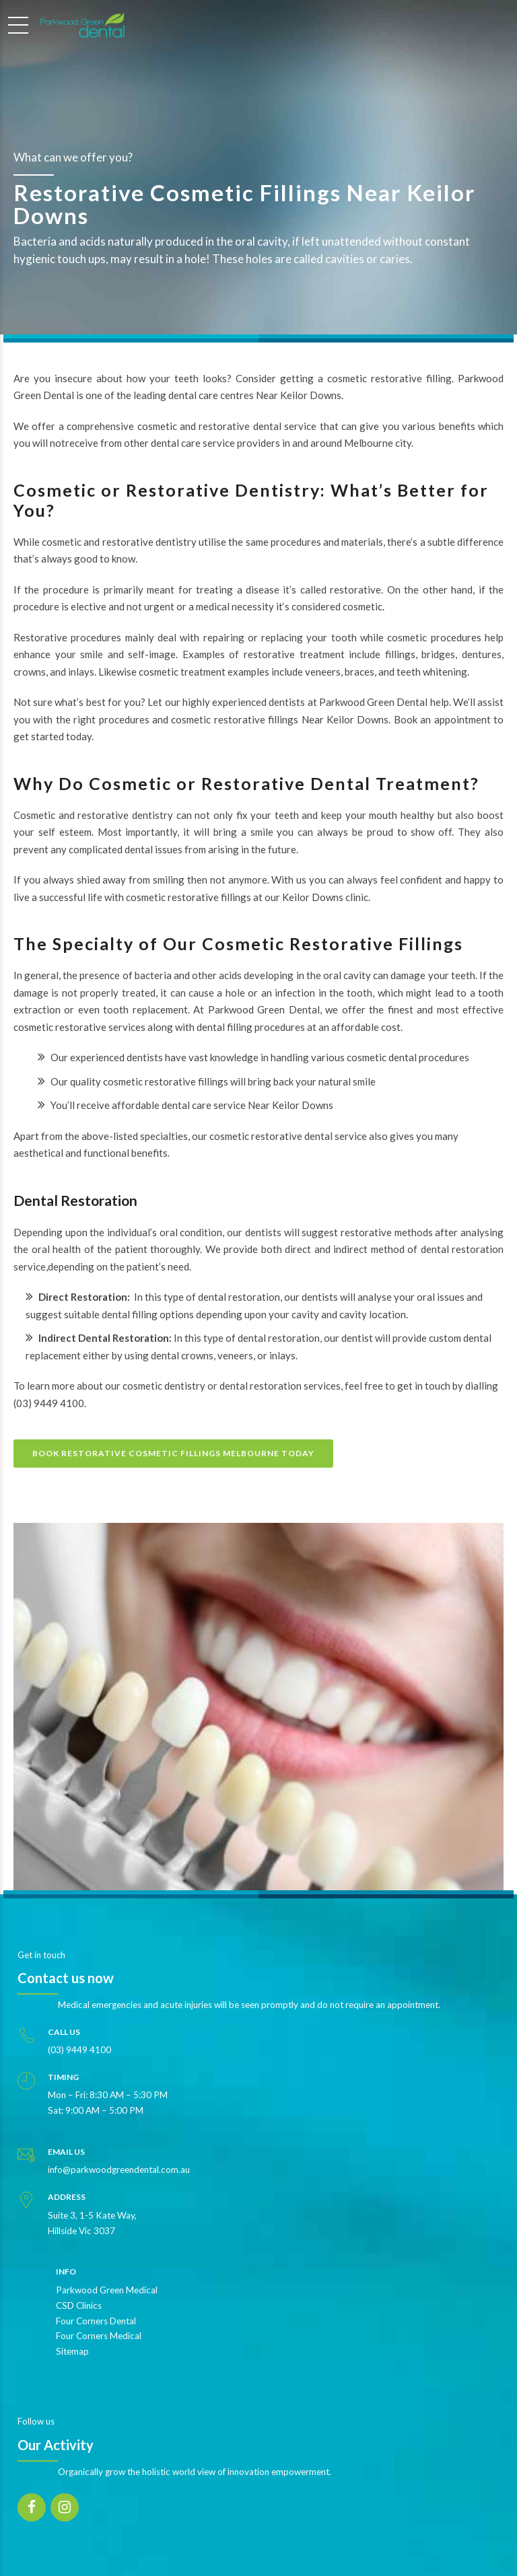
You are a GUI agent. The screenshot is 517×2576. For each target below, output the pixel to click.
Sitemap (72, 2351)
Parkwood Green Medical (107, 2290)
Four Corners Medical (98, 2335)
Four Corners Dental (96, 2321)
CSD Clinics (79, 2305)
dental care (193, 395)
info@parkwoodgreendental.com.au (119, 2169)
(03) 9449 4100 (48, 1403)
